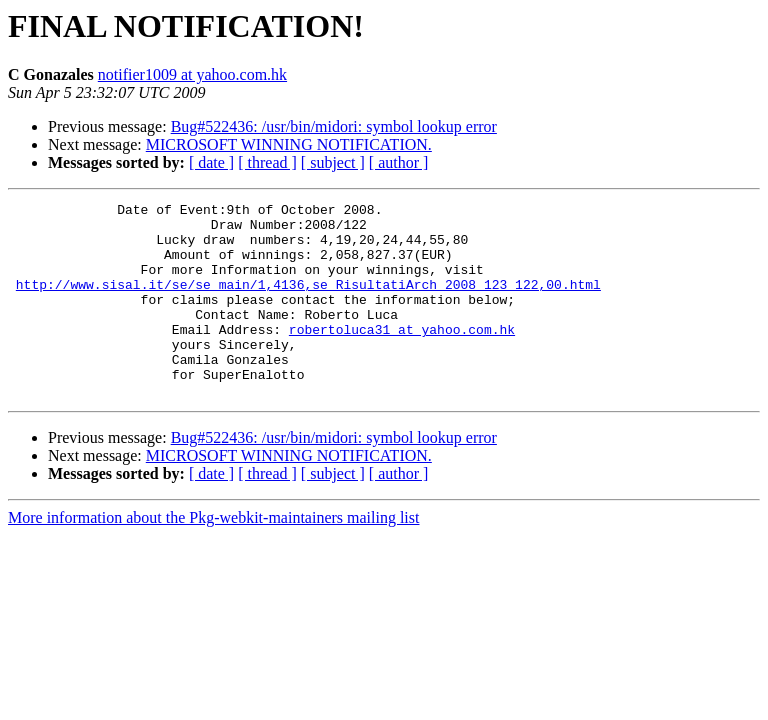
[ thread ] (267, 162)
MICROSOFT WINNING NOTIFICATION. (289, 144)
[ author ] (399, 162)
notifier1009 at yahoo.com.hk (192, 74)
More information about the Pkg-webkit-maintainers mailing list (213, 556)
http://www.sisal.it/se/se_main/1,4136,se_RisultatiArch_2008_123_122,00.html (308, 302)
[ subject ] (333, 162)
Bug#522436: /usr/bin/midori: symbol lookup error (334, 126)
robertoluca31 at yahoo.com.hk (402, 356)
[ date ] (211, 162)
